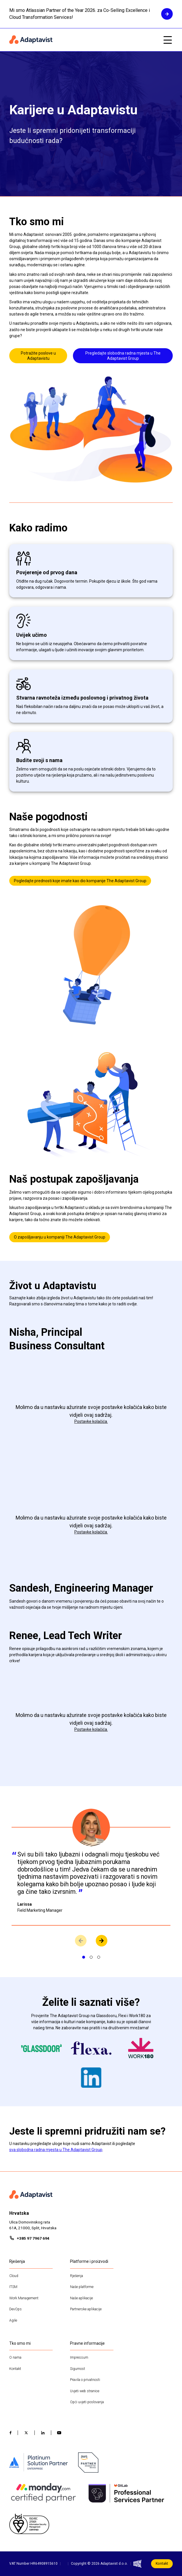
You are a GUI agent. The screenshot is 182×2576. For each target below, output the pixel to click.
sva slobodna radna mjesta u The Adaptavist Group (55, 2149)
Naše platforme (81, 2287)
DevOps (15, 2309)
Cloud (13, 2276)
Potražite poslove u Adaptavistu (38, 356)
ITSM (13, 2287)
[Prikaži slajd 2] (91, 1957)
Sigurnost (77, 2369)
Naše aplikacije (81, 2298)
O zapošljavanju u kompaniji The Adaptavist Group (59, 1237)
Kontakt (15, 2369)
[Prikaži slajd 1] (83, 1957)
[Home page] (83, 40)
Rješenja (76, 2276)
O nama (15, 2357)
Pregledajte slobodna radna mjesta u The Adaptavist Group (123, 356)
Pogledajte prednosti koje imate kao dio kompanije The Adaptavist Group (80, 880)
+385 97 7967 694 (33, 2238)
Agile (13, 2320)
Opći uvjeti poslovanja (87, 2402)
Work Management (23, 2298)
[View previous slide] (81, 1940)
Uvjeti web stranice (84, 2391)
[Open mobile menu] (167, 40)
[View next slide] (101, 1940)
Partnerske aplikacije (86, 2309)
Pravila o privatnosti (85, 2380)
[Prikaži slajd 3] (98, 1957)
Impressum (79, 2357)
